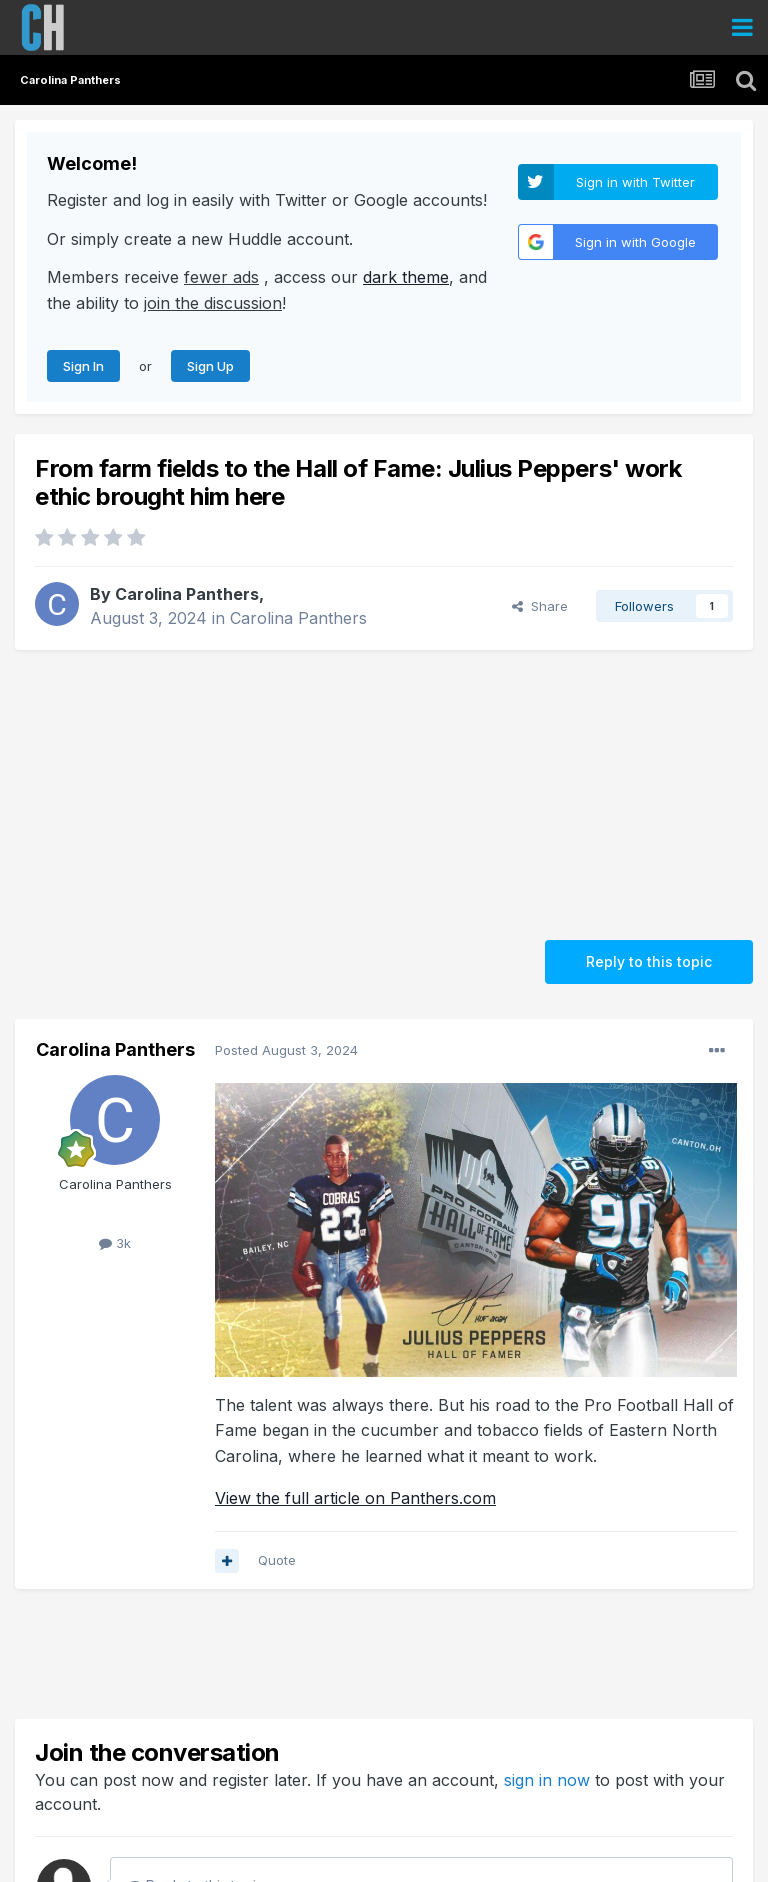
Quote (277, 1560)
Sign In (83, 366)
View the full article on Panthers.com (355, 1498)
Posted (286, 1050)
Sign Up (210, 366)
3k (115, 1243)
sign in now (547, 1780)
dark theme (406, 277)
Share (540, 606)
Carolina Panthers (187, 594)
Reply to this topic (649, 961)
